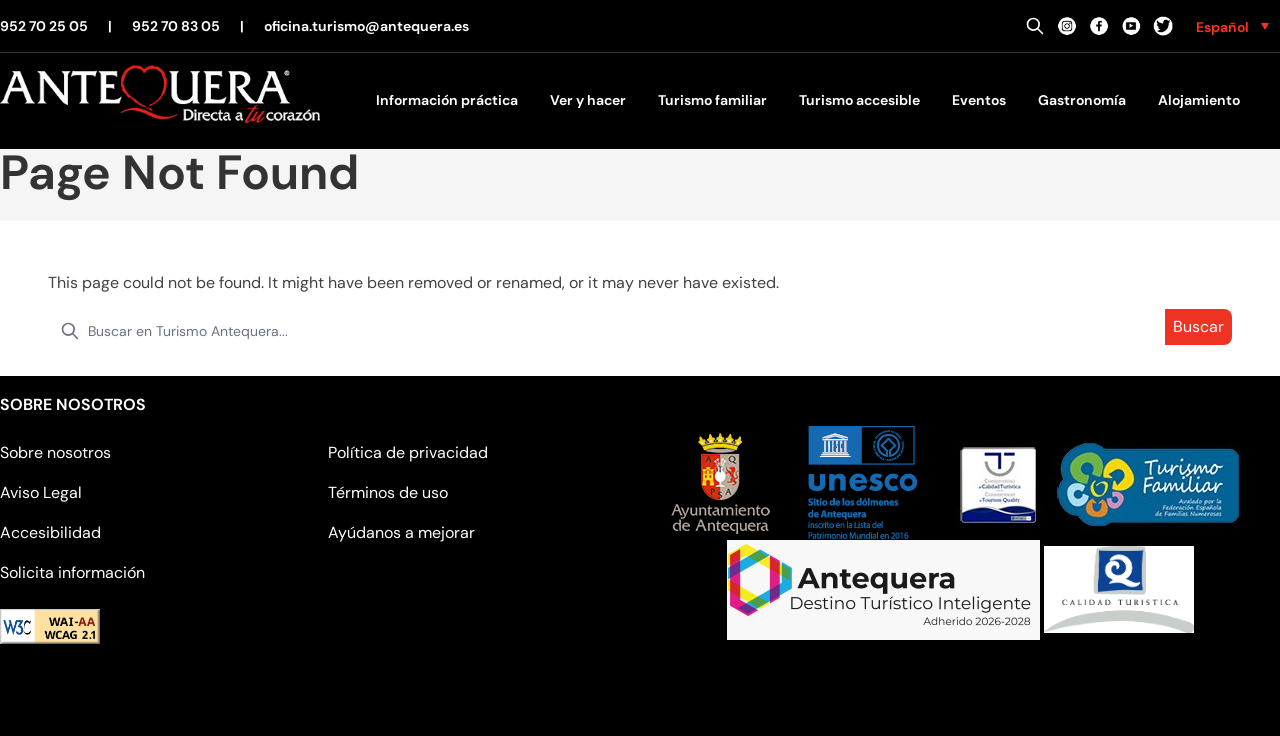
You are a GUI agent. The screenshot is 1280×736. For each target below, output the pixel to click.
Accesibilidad (50, 532)
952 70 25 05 (44, 26)
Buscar (1198, 326)
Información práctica (447, 100)
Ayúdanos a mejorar (401, 532)
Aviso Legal (41, 492)
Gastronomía (1082, 100)
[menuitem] (1232, 26)
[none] (1232, 26)
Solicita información (72, 572)
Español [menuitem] (1222, 27)
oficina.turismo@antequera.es (366, 26)
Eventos (979, 100)
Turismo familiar (712, 100)
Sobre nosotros (55, 452)
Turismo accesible (859, 100)
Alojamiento (1199, 100)
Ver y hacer (588, 100)
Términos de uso (388, 492)
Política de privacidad (408, 452)
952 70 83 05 (176, 26)
